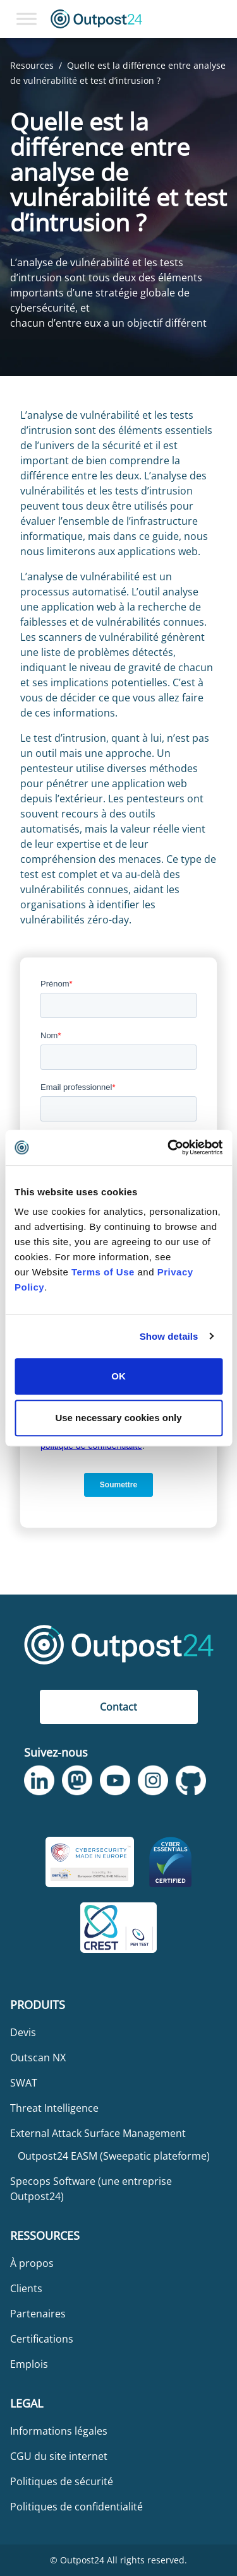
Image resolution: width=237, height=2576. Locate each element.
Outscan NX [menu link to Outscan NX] (38, 2057)
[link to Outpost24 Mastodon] (77, 1780)
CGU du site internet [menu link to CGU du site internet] (58, 2456)
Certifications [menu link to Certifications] (41, 2339)
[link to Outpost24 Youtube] (115, 1780)
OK (118, 1376)
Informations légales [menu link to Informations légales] (58, 2431)
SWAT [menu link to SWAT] (23, 2083)
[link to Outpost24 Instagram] (153, 1780)
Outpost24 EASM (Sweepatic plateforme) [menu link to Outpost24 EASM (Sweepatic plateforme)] (114, 2156)
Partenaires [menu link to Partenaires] (38, 2314)
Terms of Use (103, 1272)
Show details (169, 1336)
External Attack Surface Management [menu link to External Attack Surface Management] (98, 2133)
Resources (32, 65)
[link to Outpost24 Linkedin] (39, 1780)
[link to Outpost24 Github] (191, 1780)
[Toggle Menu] (26, 19)
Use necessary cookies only (118, 1417)
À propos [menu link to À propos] (32, 2263)
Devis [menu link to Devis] (23, 2032)
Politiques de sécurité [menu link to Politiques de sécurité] (61, 2481)
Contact (118, 1707)
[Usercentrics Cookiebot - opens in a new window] (168, 1147)
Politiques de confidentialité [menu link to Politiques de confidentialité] (76, 2507)
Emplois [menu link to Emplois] (29, 2364)
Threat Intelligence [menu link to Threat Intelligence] (54, 2108)
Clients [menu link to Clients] (26, 2288)
